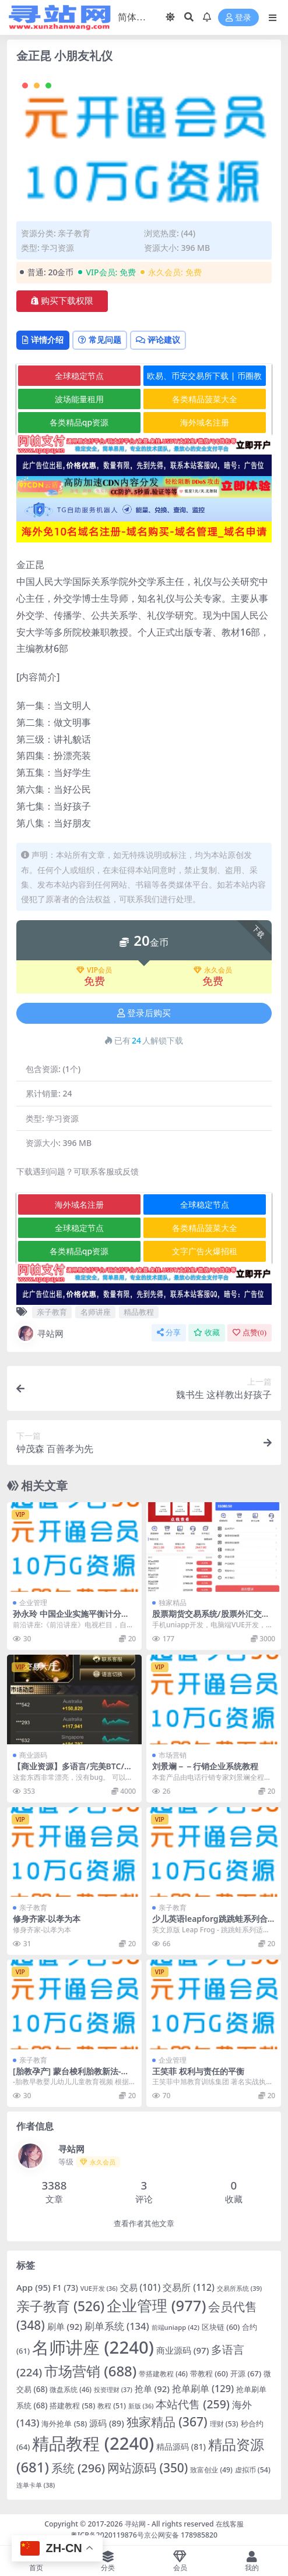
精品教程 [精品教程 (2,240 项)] (93, 2443)
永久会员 (213, 970)
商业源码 (33, 1755)
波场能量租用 (79, 399)
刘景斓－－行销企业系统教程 (205, 1766)
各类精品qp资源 (79, 422)
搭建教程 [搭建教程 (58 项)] (72, 2405)
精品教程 (139, 1312)
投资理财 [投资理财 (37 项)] (113, 2389)
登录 (238, 17)
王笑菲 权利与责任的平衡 (198, 2071)
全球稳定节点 (79, 375)
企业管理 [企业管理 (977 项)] (156, 2305)
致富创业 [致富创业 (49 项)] (211, 2470)
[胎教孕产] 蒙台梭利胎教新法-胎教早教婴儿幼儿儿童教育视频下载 (74, 2076)
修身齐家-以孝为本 (46, 1918)
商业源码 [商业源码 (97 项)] (182, 2350)
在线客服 (230, 2524)
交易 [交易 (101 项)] (140, 2287)
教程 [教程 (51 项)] (111, 2406)
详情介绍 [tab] (43, 339)
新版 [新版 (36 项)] (141, 2406)
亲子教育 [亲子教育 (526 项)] (60, 2306)
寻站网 (40, 1333)
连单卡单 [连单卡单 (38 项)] (35, 2485)
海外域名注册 (204, 422)
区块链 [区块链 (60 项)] (221, 2327)
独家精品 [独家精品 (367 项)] (167, 2421)
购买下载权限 (62, 301)
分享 (169, 1332)
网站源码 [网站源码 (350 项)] (147, 2468)
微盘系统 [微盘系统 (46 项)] (71, 2389)
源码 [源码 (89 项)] (106, 2423)
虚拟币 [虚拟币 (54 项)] (253, 2470)
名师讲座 (95, 1312)
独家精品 (173, 1603)
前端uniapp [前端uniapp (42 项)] (176, 2327)
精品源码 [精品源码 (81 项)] (181, 2446)
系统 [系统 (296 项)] (78, 2468)
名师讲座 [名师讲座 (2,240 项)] (93, 2347)
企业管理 (33, 1603)
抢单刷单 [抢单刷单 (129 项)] (203, 2388)
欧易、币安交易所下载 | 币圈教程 (204, 378)
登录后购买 (144, 1013)
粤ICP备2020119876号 (107, 2535)
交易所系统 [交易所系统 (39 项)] (239, 2288)
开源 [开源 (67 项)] (245, 2373)
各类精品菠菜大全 (204, 399)
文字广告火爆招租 (204, 1251)
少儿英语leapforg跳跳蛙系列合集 (210, 1923)
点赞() (249, 1332)
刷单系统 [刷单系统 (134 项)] (117, 2326)
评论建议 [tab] (158, 339)
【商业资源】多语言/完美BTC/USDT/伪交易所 (74, 1771)
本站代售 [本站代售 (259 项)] (193, 2404)
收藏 (207, 1332)
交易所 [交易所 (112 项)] (189, 2287)
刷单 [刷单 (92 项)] (64, 2326)
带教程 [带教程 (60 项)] (209, 2373)
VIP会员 (94, 970)
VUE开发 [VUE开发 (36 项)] (99, 2288)
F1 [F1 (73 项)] (65, 2287)
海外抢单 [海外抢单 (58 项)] (64, 2423)
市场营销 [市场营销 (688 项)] (90, 2370)
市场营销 (173, 1755)
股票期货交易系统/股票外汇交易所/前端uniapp (211, 1618)
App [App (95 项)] (33, 2287)
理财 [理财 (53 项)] (224, 2424)
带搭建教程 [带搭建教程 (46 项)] (163, 2373)
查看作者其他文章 (144, 2223)
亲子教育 (74, 233)
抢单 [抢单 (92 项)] (152, 2388)
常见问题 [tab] (99, 339)
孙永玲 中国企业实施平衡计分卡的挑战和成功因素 (71, 1618)
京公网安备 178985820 (180, 2535)
